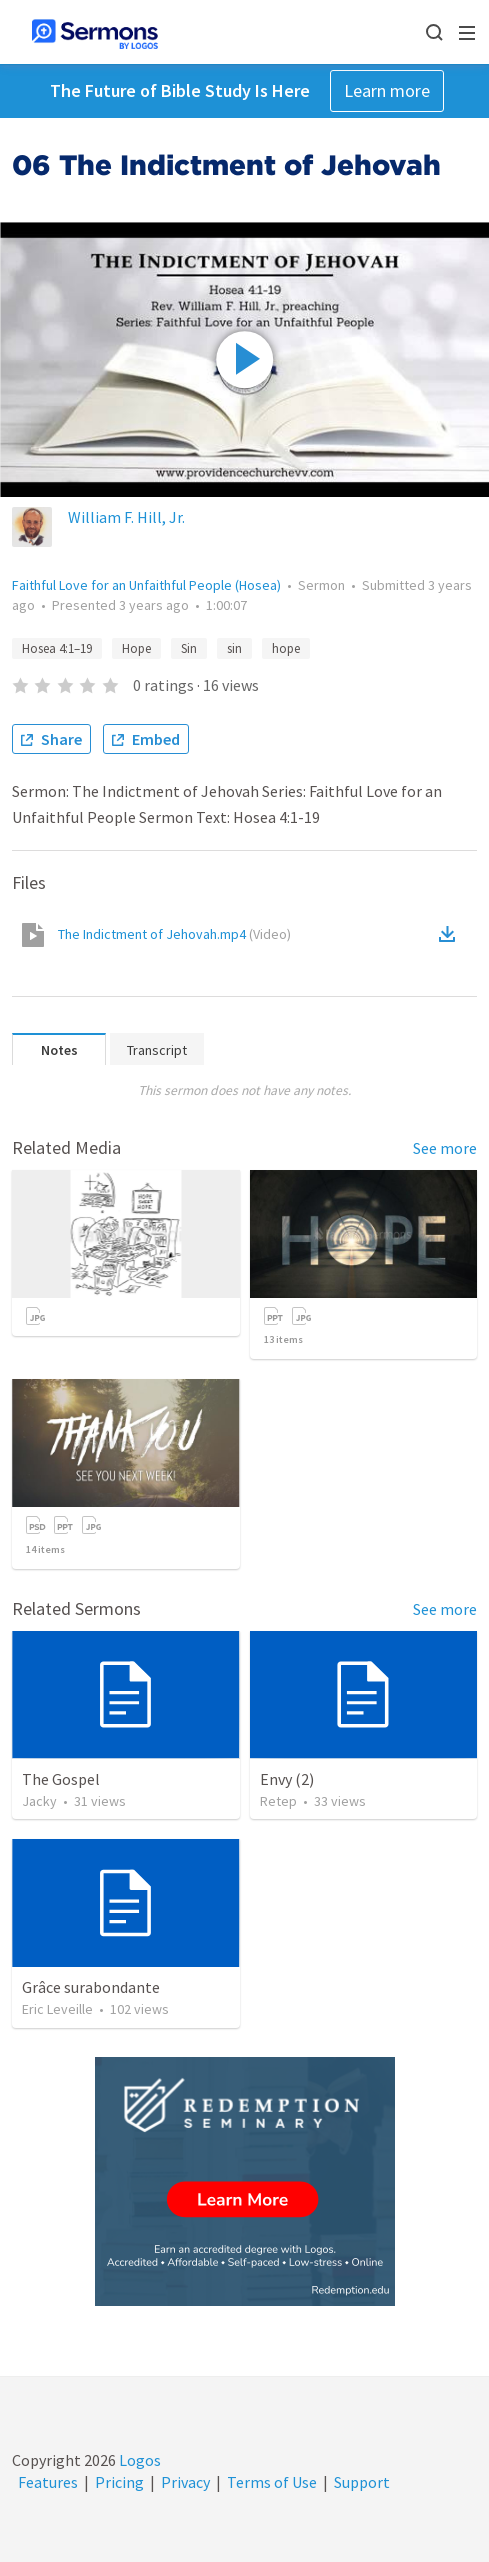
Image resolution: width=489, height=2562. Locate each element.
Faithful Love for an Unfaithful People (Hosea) (146, 585)
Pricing (119, 2482)
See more (445, 1148)
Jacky (39, 1801)
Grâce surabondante (91, 1987)
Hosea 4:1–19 (57, 648)
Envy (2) (287, 1779)
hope (286, 648)
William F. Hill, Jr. (126, 517)
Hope (136, 648)
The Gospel (61, 1779)
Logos (138, 2460)
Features (48, 2482)
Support (362, 2482)
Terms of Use (272, 2482)
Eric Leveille (57, 2009)
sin (234, 648)
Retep (278, 1801)
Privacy (185, 2482)
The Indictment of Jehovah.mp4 (174, 934)
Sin (189, 648)
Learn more (387, 90)
